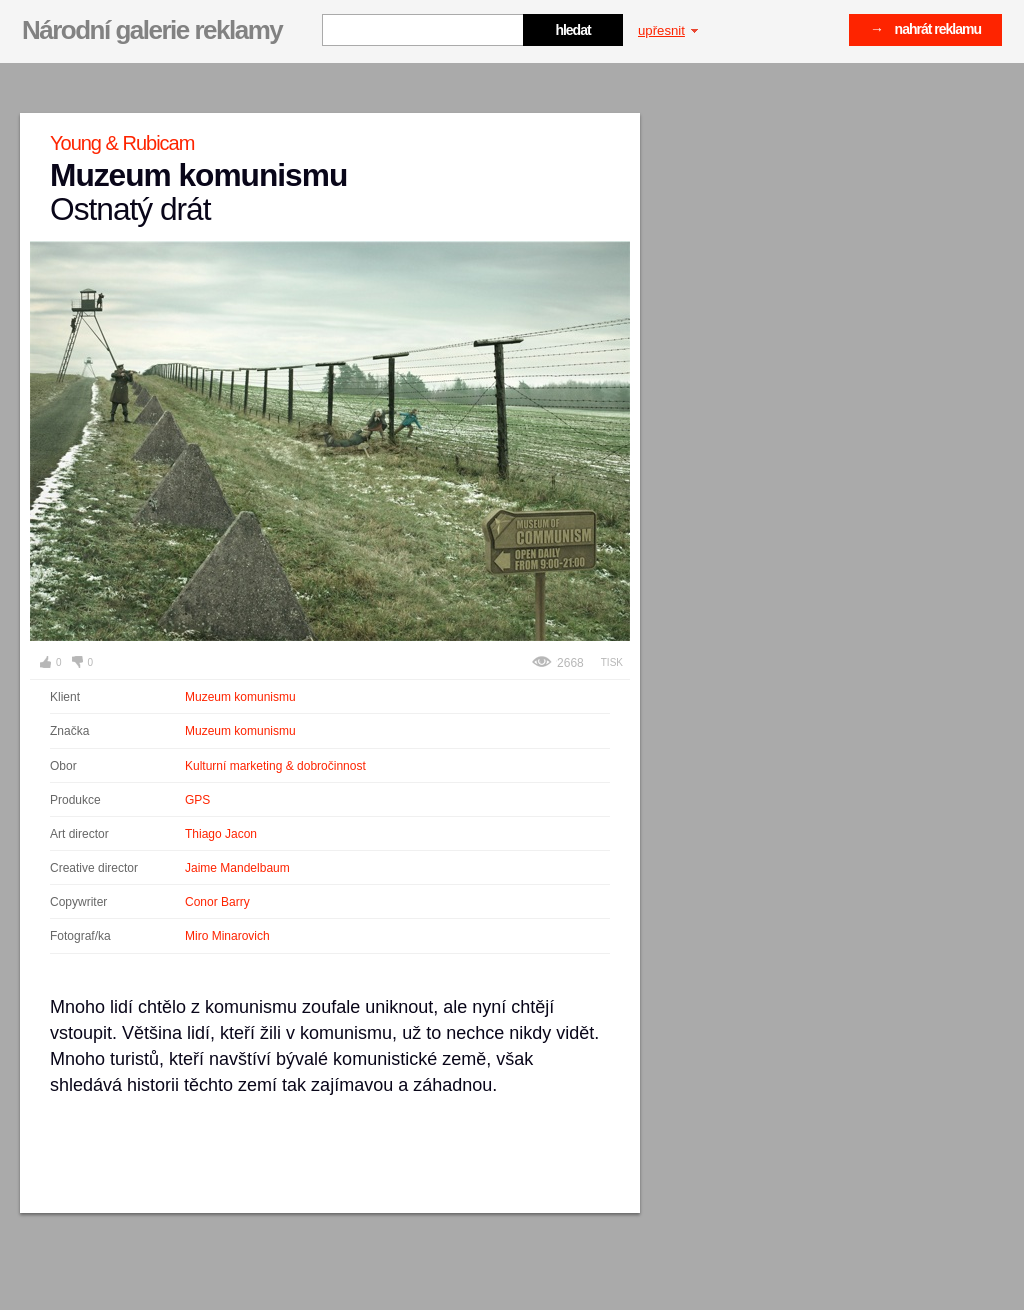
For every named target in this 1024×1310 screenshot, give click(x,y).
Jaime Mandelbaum (237, 868)
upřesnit (668, 30)
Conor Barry (217, 902)
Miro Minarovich (227, 936)
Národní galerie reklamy (152, 30)
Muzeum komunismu (240, 697)
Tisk (612, 662)
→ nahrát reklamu (925, 29)
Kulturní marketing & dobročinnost (275, 766)
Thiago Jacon (221, 834)
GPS (197, 800)
